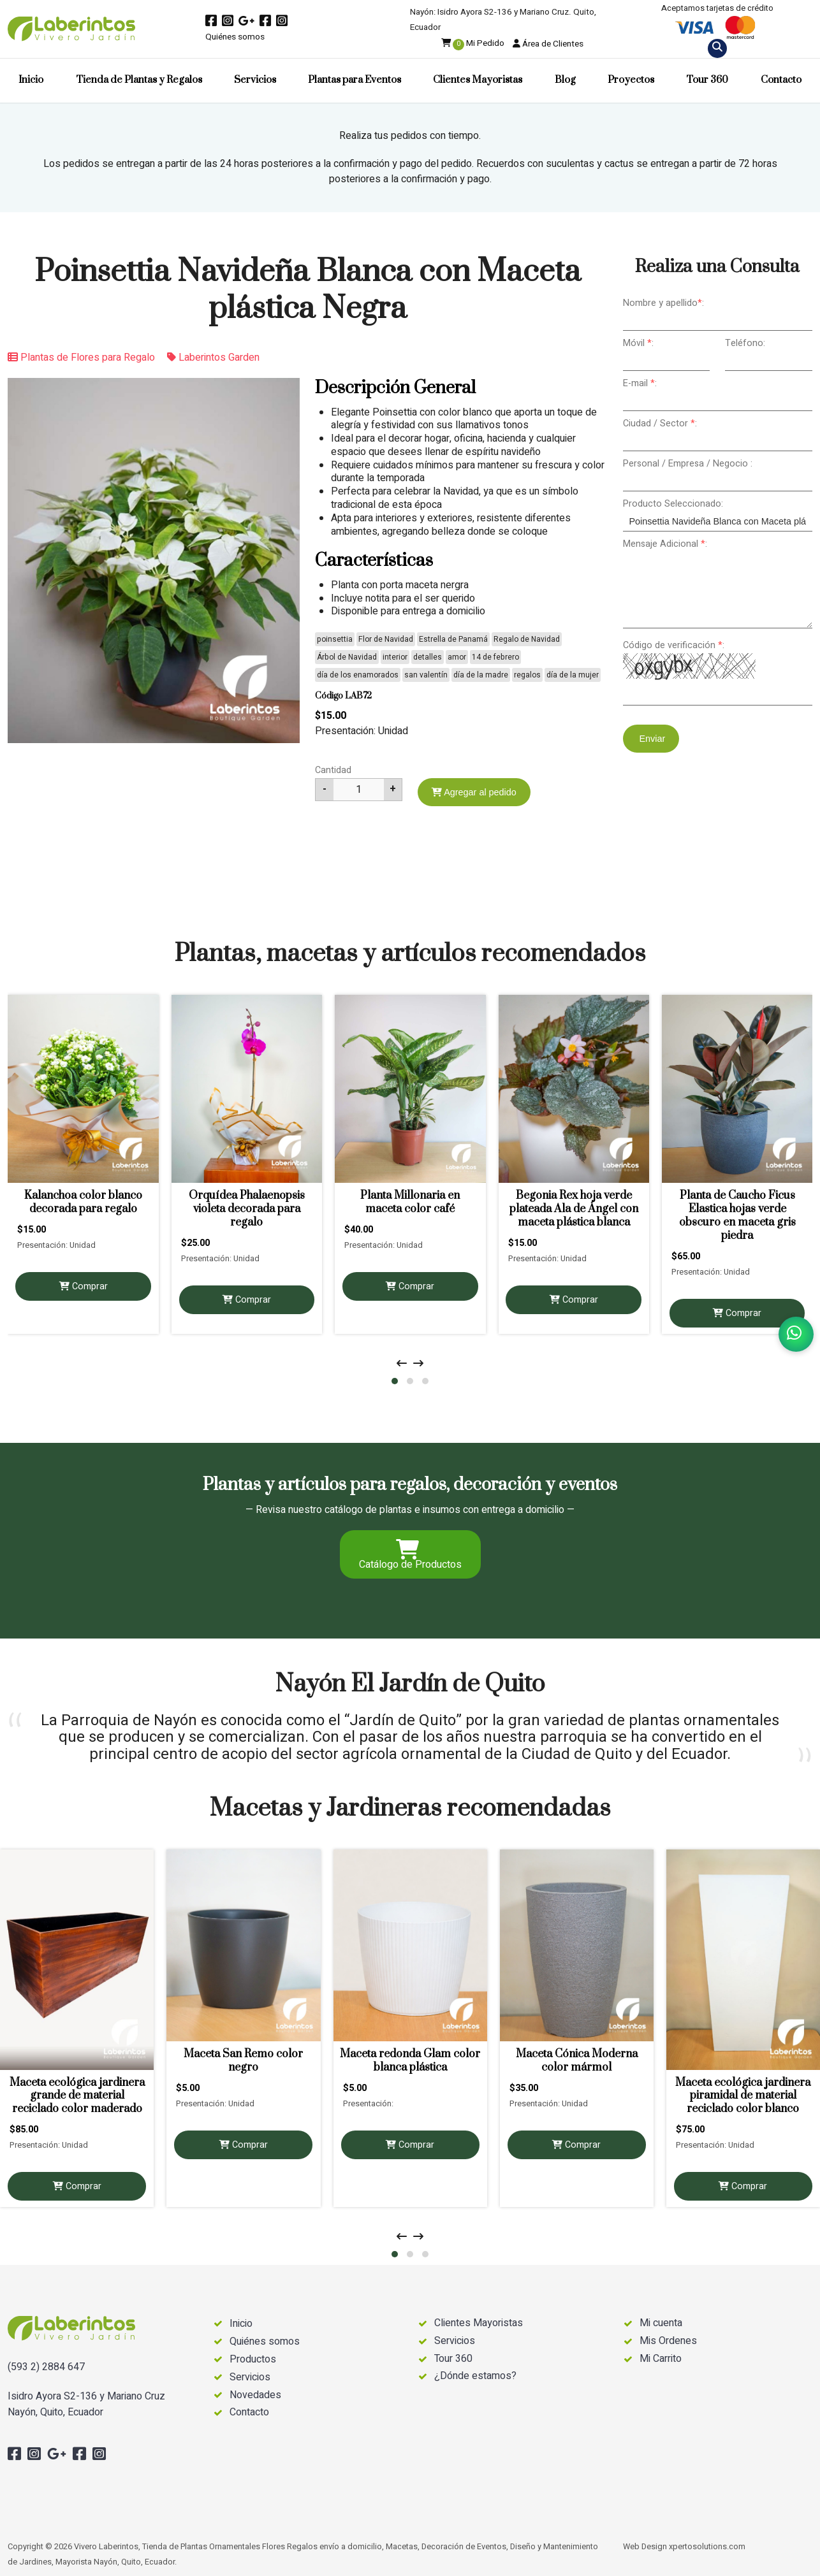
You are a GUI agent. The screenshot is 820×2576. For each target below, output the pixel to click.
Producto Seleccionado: (673, 503)
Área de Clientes (548, 44)
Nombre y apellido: (663, 303)
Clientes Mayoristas (477, 80)
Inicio (30, 80)
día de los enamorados (358, 675)
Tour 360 (707, 80)
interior (395, 657)
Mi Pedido (472, 43)
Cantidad (333, 770)
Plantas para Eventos (354, 80)
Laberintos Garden (213, 357)
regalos (527, 675)
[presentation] (402, 1363)
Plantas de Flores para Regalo (81, 357)
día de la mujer (572, 675)
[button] (394, 1381)
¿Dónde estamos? (475, 2376)
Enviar (651, 739)
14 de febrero (495, 657)
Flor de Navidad (385, 639)
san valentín (426, 675)
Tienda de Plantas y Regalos (139, 80)
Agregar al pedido (474, 792)
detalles (427, 657)
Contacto (781, 80)
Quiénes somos (235, 37)
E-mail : (640, 383)
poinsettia (335, 639)
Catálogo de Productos (410, 1555)
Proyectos (631, 80)
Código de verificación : (673, 645)
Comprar (83, 1286)
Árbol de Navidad (347, 657)
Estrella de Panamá (453, 639)
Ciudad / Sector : (660, 423)
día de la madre (480, 675)
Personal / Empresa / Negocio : (687, 463)
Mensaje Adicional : (665, 544)
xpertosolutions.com (707, 2546)
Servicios (255, 80)
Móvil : (638, 343)
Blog (565, 80)
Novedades (255, 2395)
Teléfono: (745, 343)
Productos (253, 2359)
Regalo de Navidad (527, 639)
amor (457, 657)
